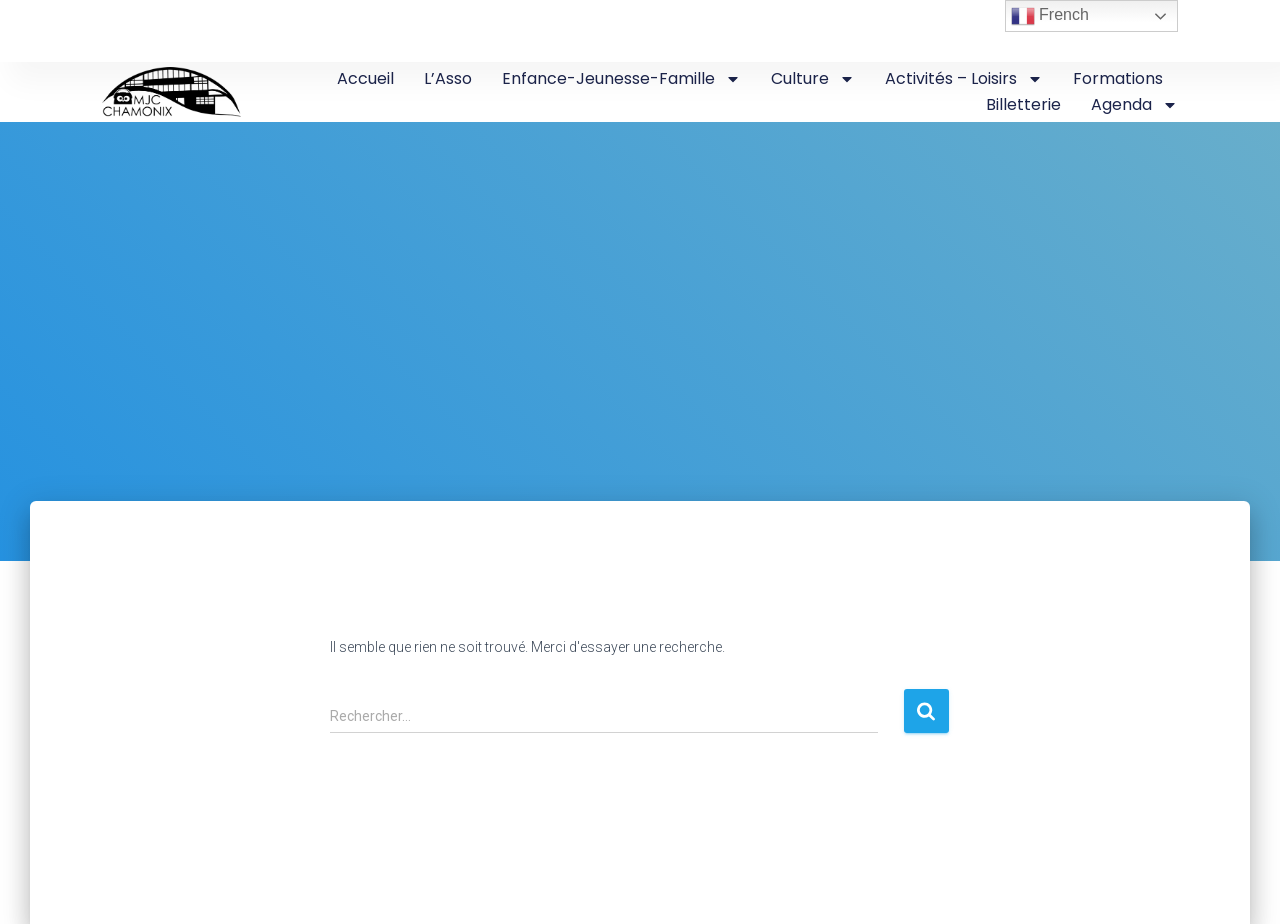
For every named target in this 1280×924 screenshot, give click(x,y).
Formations (1118, 78)
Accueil (365, 78)
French (1050, 16)
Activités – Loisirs (964, 79)
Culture (813, 79)
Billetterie (1023, 104)
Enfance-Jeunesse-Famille (621, 79)
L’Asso (448, 78)
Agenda (1134, 105)
